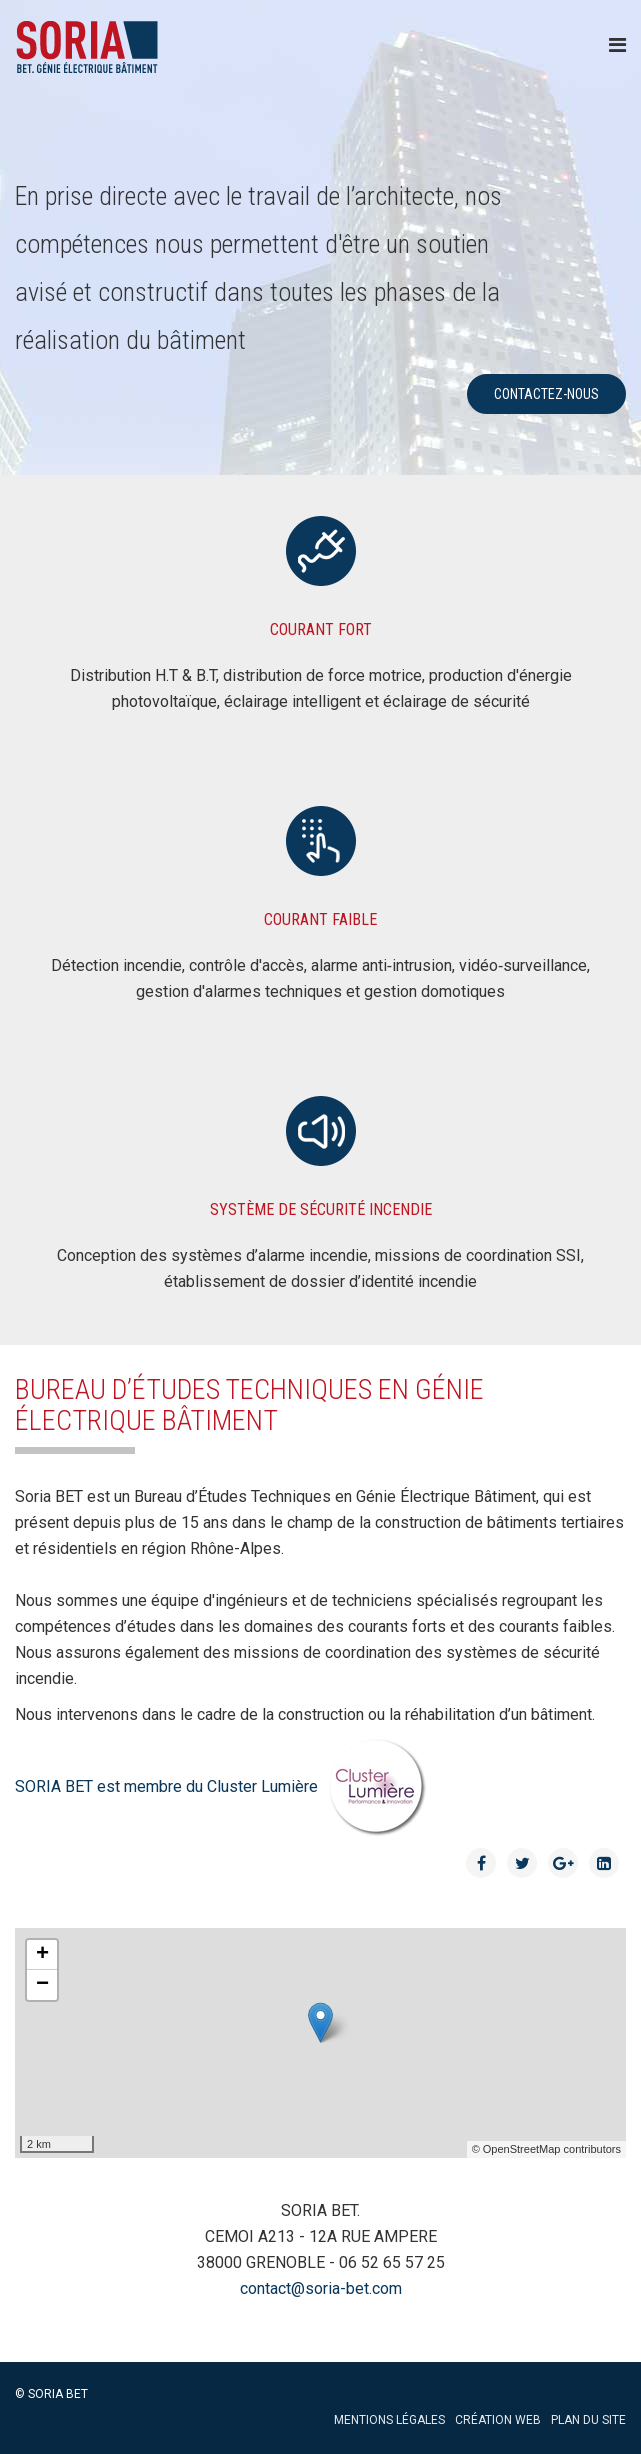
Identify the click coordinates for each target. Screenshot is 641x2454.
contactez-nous (546, 394)
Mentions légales (389, 2420)
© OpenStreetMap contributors (546, 2149)
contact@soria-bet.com (321, 2288)
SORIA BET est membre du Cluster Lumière (221, 1786)
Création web (498, 2420)
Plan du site (588, 2420)
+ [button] (42, 1955)
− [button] (42, 1985)
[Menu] (617, 45)
